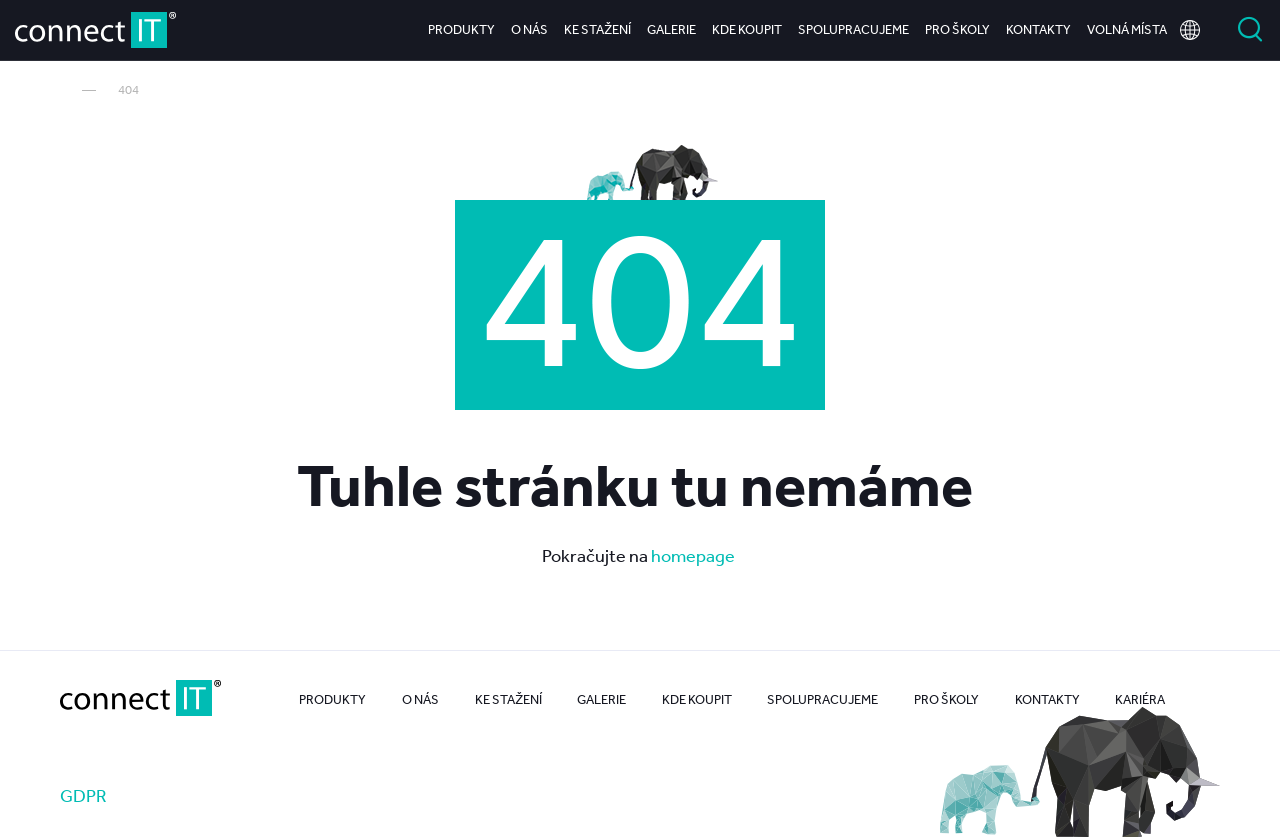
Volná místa (1127, 29)
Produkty (461, 29)
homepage (694, 555)
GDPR (83, 795)
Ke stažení (597, 29)
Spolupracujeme (853, 29)
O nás (529, 29)
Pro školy (957, 29)
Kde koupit (747, 29)
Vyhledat (1250, 30)
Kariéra (1140, 699)
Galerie (671, 29)
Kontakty (1038, 29)
